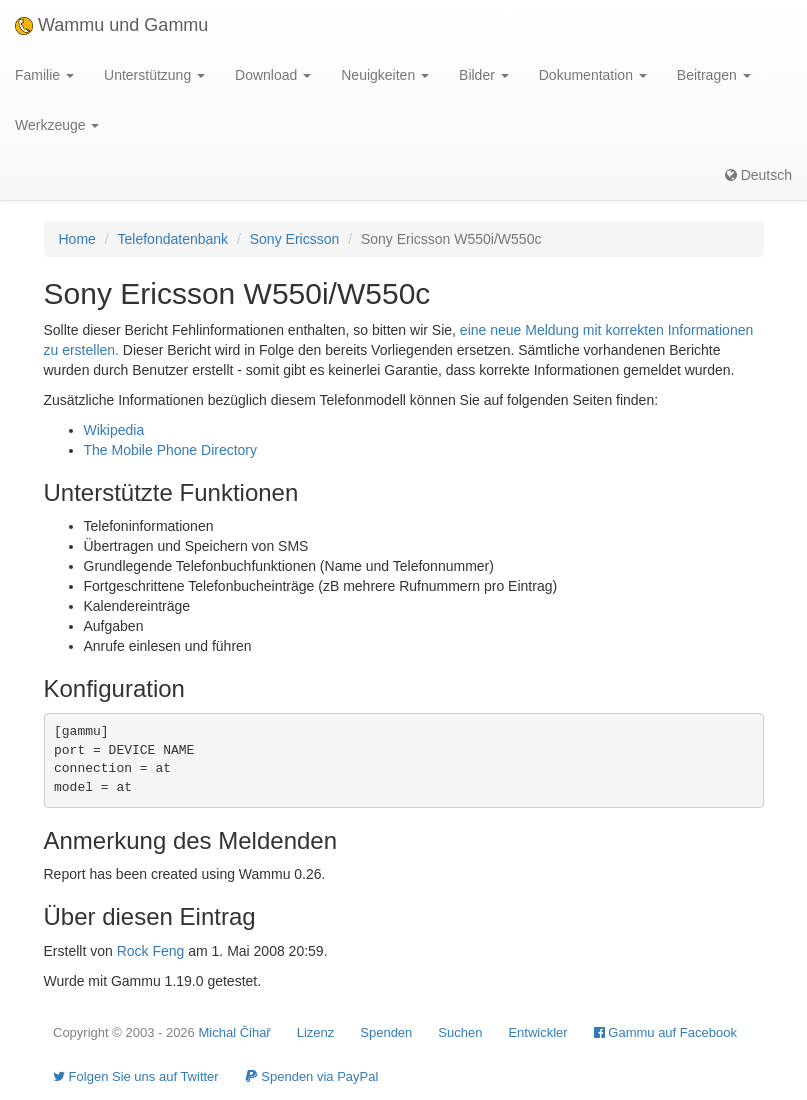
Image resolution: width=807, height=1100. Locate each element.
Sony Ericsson (294, 239)
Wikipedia (114, 430)
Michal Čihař (234, 1032)
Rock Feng (151, 951)
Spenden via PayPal (312, 1076)
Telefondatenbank (173, 239)
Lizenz (316, 1032)
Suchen (460, 1032)
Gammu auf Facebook (665, 1032)
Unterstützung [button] (154, 75)
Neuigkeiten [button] (385, 75)
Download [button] (273, 75)
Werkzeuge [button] (57, 125)
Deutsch (758, 175)
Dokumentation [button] (593, 75)
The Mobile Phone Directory (171, 450)
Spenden (386, 1032)
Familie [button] (44, 75)
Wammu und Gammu (111, 25)
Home (77, 239)
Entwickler (537, 1032)
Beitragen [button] (714, 75)
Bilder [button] (484, 75)
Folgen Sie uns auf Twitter (136, 1076)
